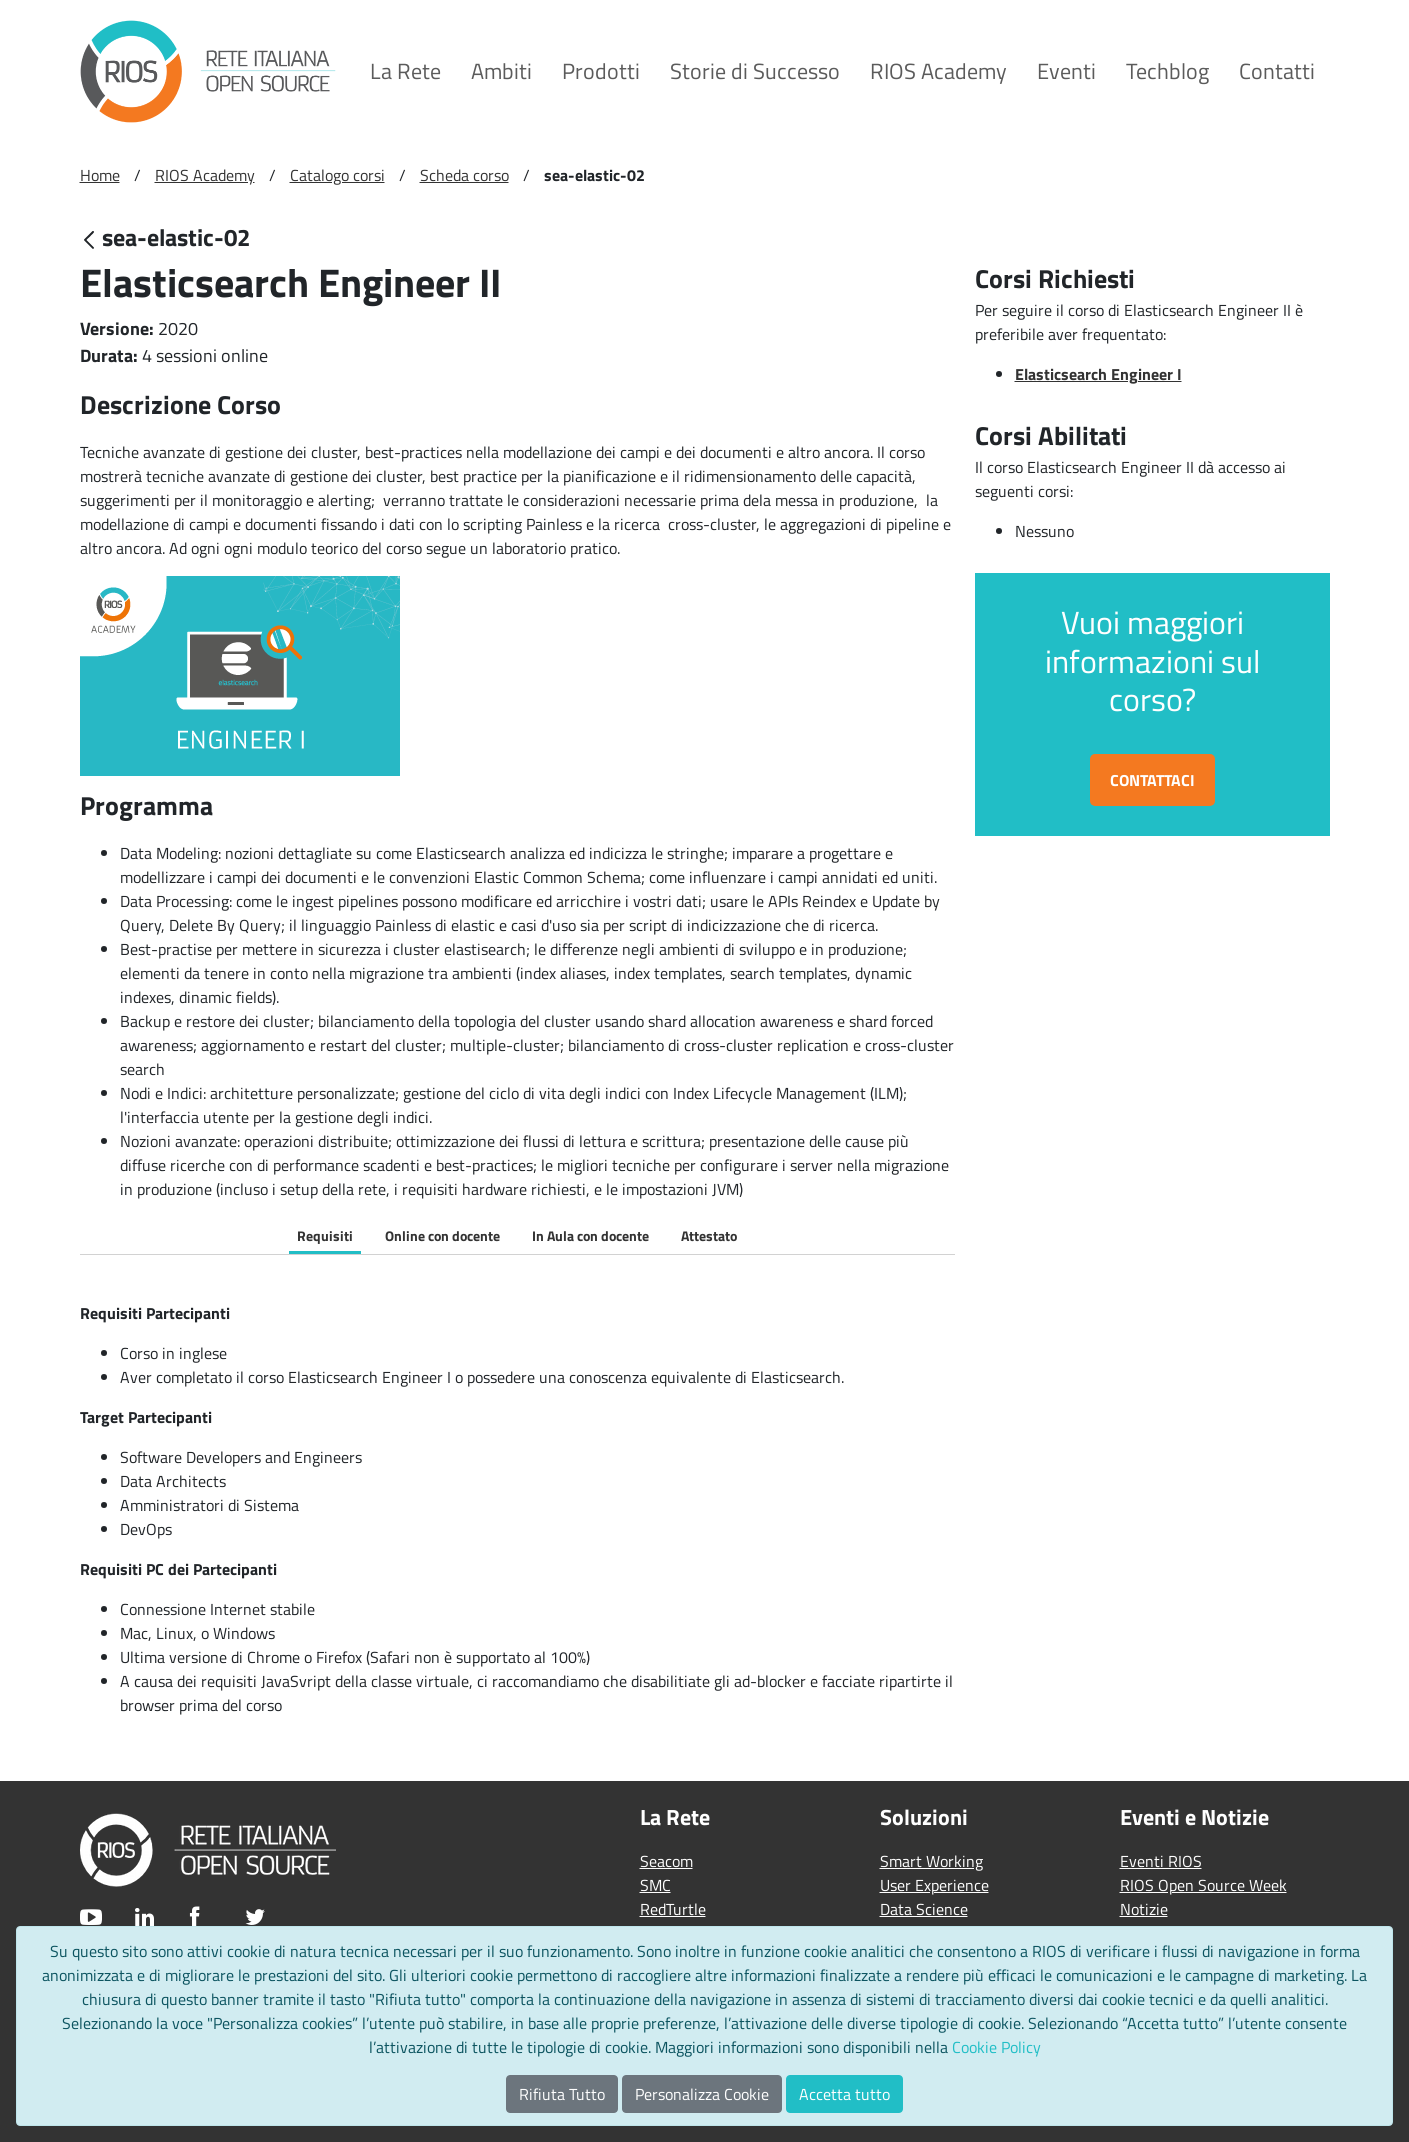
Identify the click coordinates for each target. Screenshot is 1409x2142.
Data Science (924, 1909)
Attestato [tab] (709, 1235)
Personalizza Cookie (702, 2094)
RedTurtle (673, 1909)
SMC (655, 1885)
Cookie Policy (996, 2047)
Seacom (666, 1861)
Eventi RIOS (1161, 1861)
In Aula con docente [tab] (590, 1235)
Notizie (1144, 1909)
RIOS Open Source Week (1203, 1885)
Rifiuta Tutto (562, 2094)
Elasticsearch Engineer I (1098, 374)
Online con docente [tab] (442, 1235)
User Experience (934, 1885)
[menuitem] (405, 71)
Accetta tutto (844, 2094)
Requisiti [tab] (325, 1235)
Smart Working (931, 1861)
